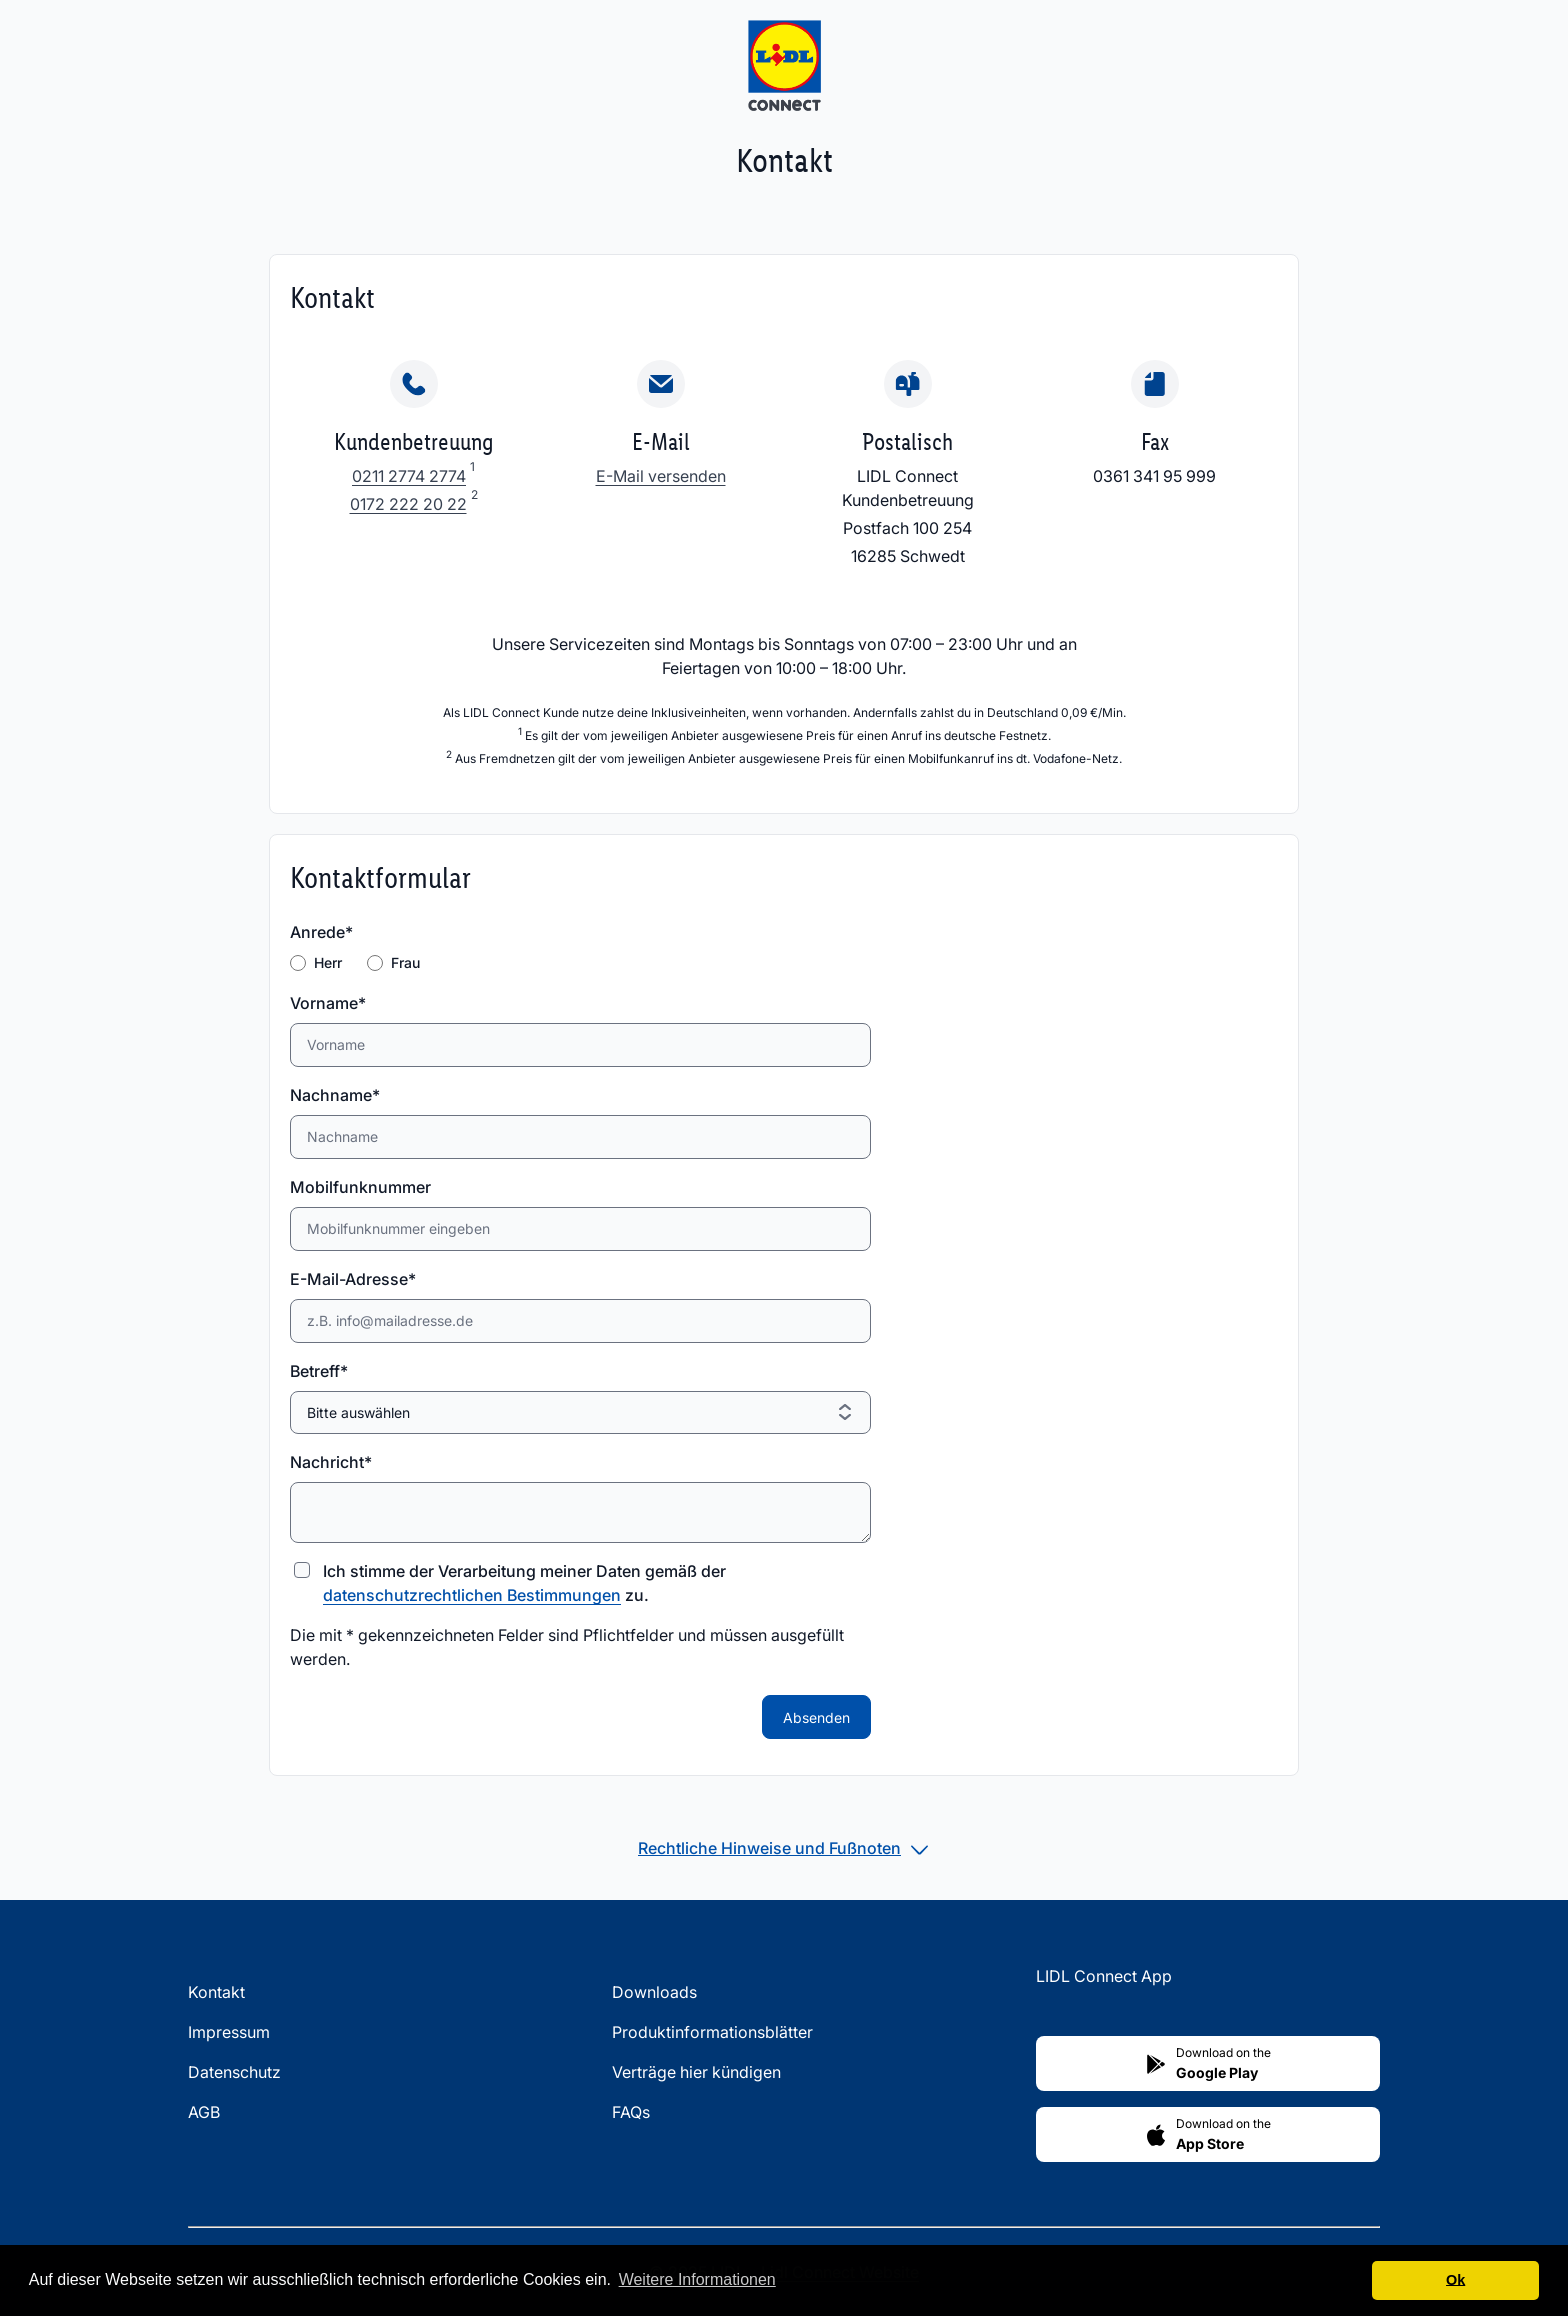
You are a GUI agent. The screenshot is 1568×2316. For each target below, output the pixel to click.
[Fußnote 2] (474, 504)
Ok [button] (1455, 2280)
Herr (328, 962)
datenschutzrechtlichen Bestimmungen (472, 1595)
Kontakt (216, 1992)
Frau (405, 962)
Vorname (328, 1003)
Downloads (654, 1992)
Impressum (229, 2032)
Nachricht (331, 1462)
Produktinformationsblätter (712, 2032)
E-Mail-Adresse (353, 1279)
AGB (204, 2112)
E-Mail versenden (661, 476)
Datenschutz (234, 2072)
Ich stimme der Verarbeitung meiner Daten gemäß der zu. (524, 1583)
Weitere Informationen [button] (697, 2279)
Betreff (328, 1371)
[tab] (784, 1848)
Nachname (335, 1095)
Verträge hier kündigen (696, 2072)
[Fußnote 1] (472, 476)
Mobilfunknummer (360, 1187)
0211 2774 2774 (409, 476)
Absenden (816, 1717)
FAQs (631, 2112)
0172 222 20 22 (408, 504)
